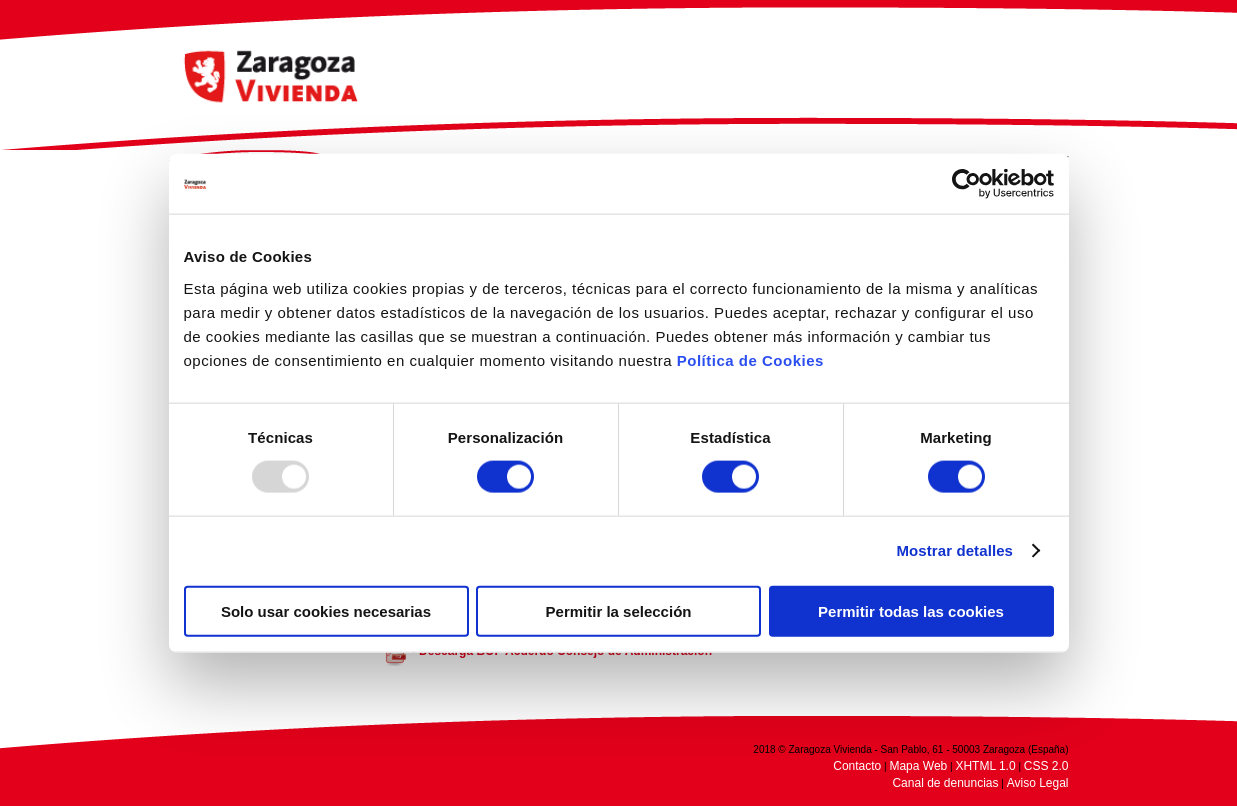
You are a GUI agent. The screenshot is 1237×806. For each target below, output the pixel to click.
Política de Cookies (750, 359)
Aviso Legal (1038, 783)
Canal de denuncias (945, 783)
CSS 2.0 (1046, 766)
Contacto (857, 766)
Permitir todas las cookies (911, 610)
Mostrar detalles (954, 550)
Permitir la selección (619, 610)
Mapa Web (918, 766)
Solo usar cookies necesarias (326, 610)
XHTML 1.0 (985, 766)
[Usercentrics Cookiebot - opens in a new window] (966, 184)
